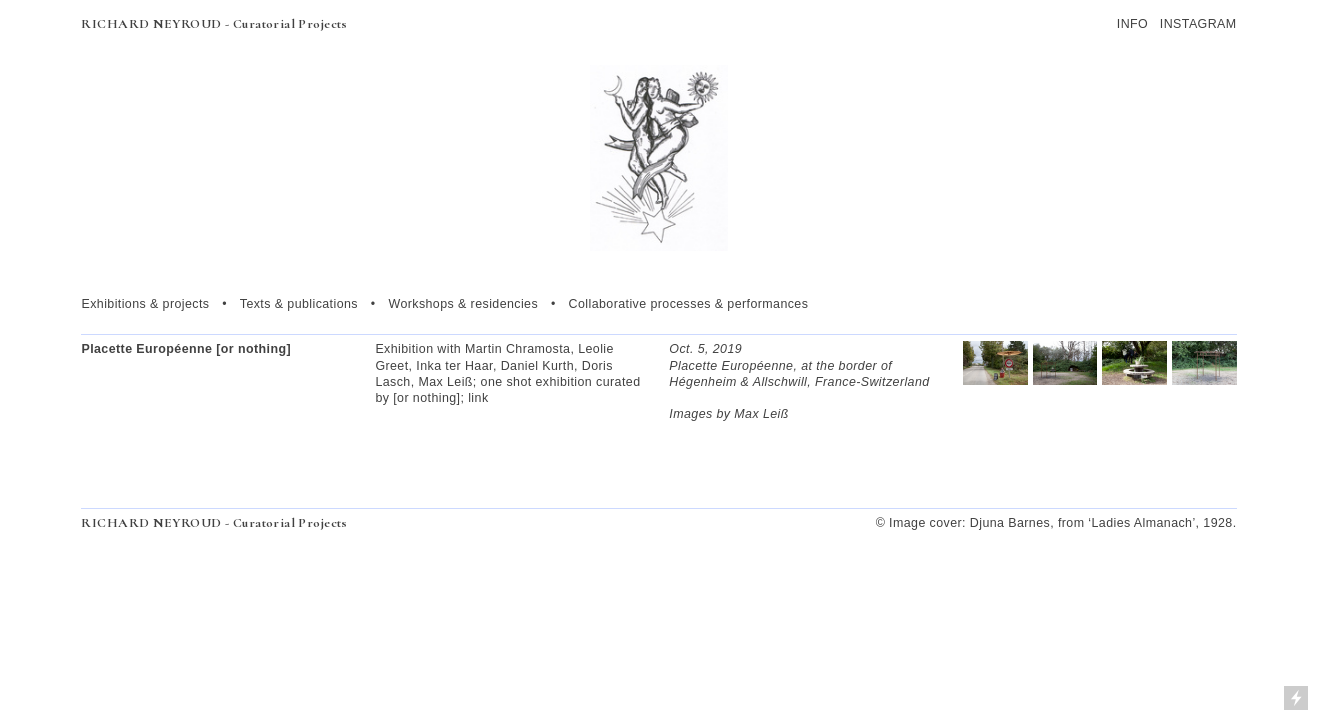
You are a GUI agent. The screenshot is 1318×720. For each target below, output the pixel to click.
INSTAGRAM (1198, 24)
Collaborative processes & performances (689, 304)
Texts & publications (299, 304)
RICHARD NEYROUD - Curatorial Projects (214, 24)
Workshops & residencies (463, 304)
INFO (1132, 24)
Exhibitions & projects (145, 304)
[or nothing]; (428, 398)
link (478, 398)
